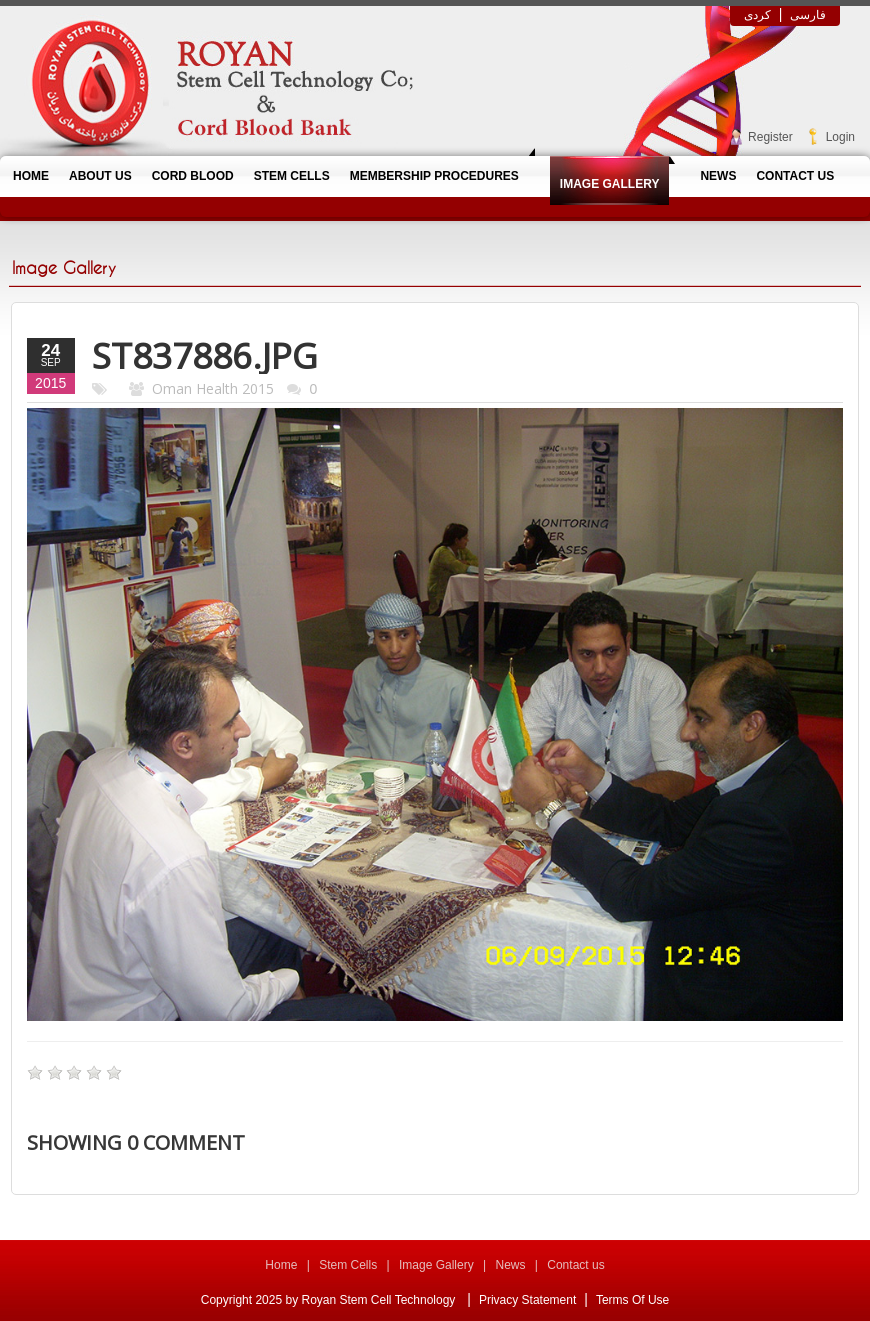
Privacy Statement (527, 1300)
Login (840, 137)
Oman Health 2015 (213, 388)
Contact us (575, 1265)
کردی (757, 15)
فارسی (808, 15)
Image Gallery (436, 1265)
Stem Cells (348, 1265)
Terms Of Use (632, 1300)
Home (281, 1265)
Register (770, 137)
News (510, 1265)
